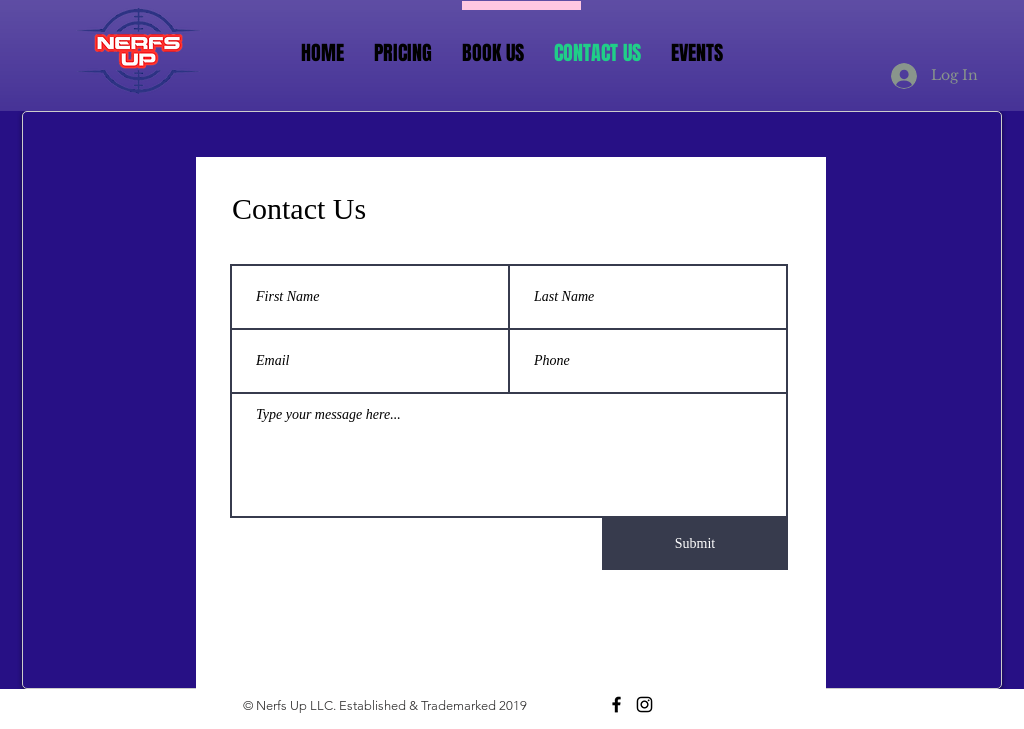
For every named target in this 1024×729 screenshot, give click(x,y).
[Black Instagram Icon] (644, 704)
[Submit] (695, 544)
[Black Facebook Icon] (616, 704)
